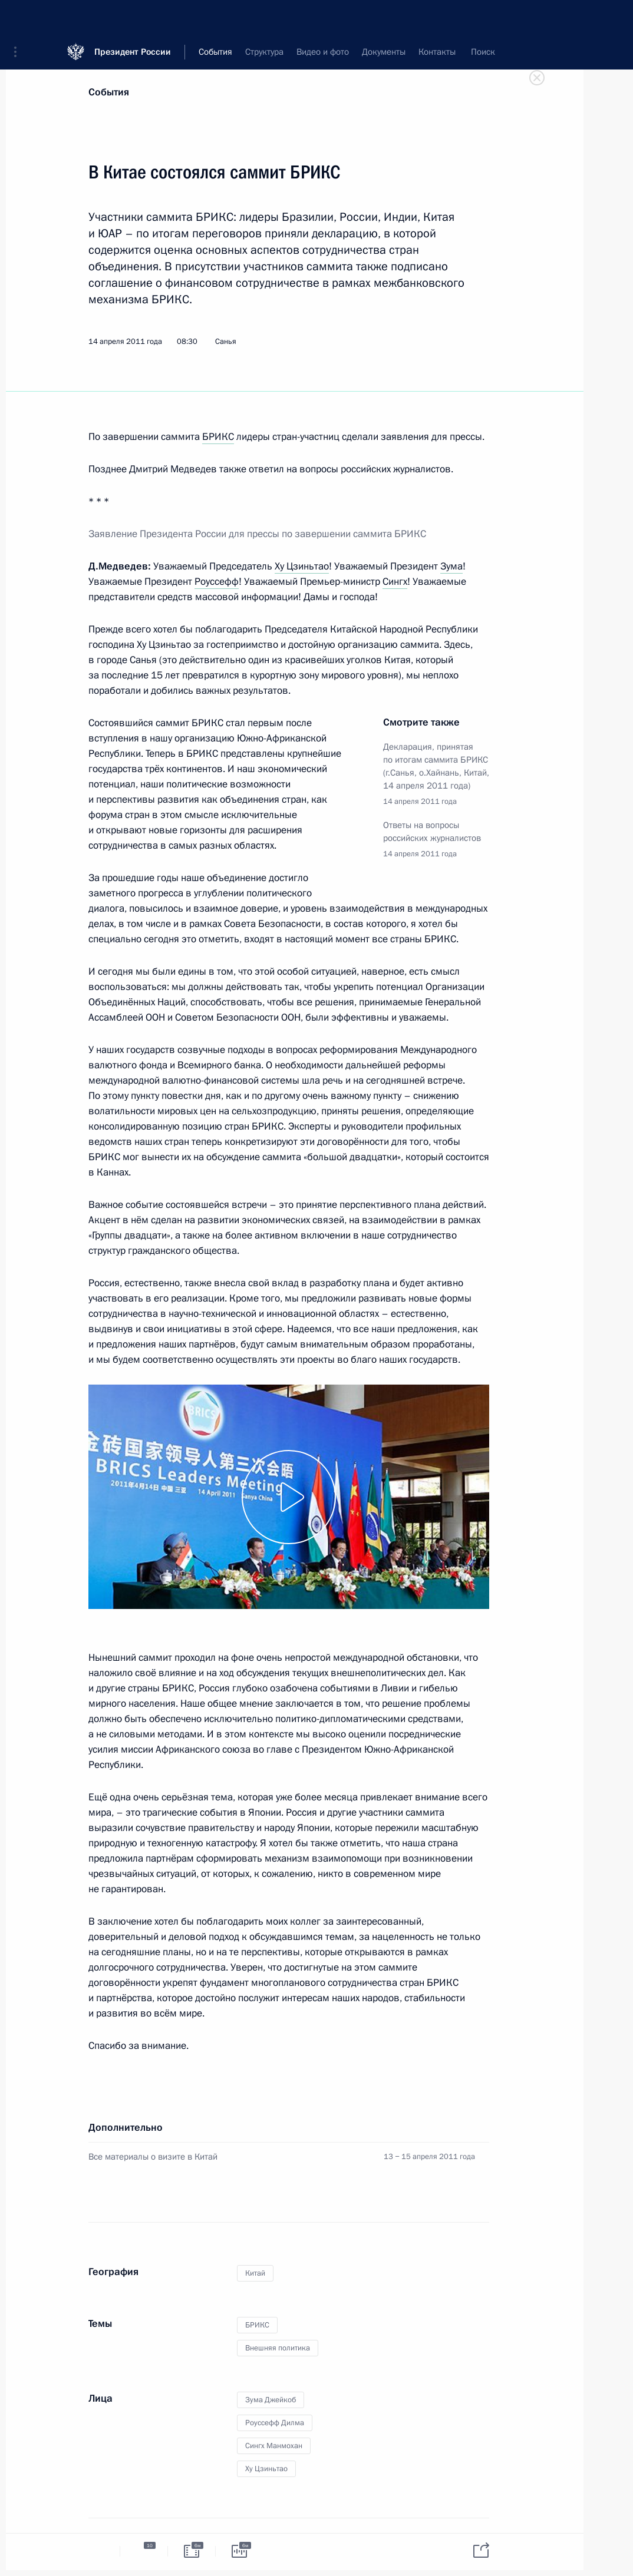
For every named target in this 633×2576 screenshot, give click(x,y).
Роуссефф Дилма (274, 2423)
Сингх (395, 581)
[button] (19, 17)
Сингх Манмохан (273, 2446)
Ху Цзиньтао (302, 566)
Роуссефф (216, 581)
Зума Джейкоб (270, 2400)
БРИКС (218, 436)
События (108, 92)
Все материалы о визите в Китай (152, 2157)
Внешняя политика (277, 2348)
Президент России (132, 17)
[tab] (96, 2551)
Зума (451, 566)
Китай (255, 2273)
